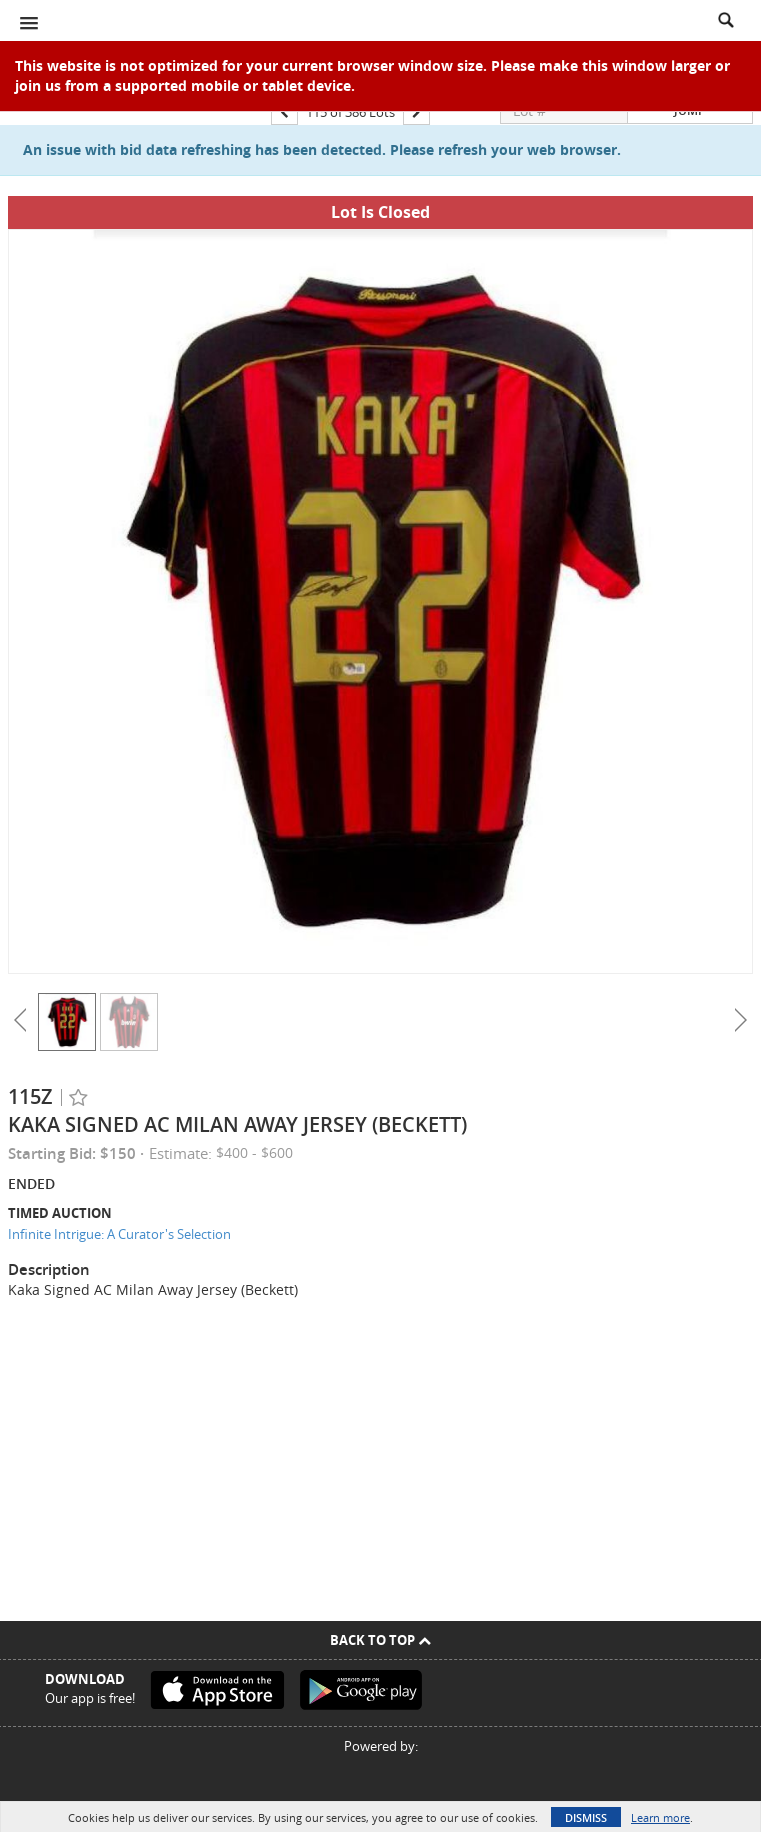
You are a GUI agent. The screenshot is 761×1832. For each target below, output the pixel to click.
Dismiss (586, 1817)
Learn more (660, 1817)
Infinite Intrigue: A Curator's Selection (119, 1234)
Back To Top (380, 1640)
